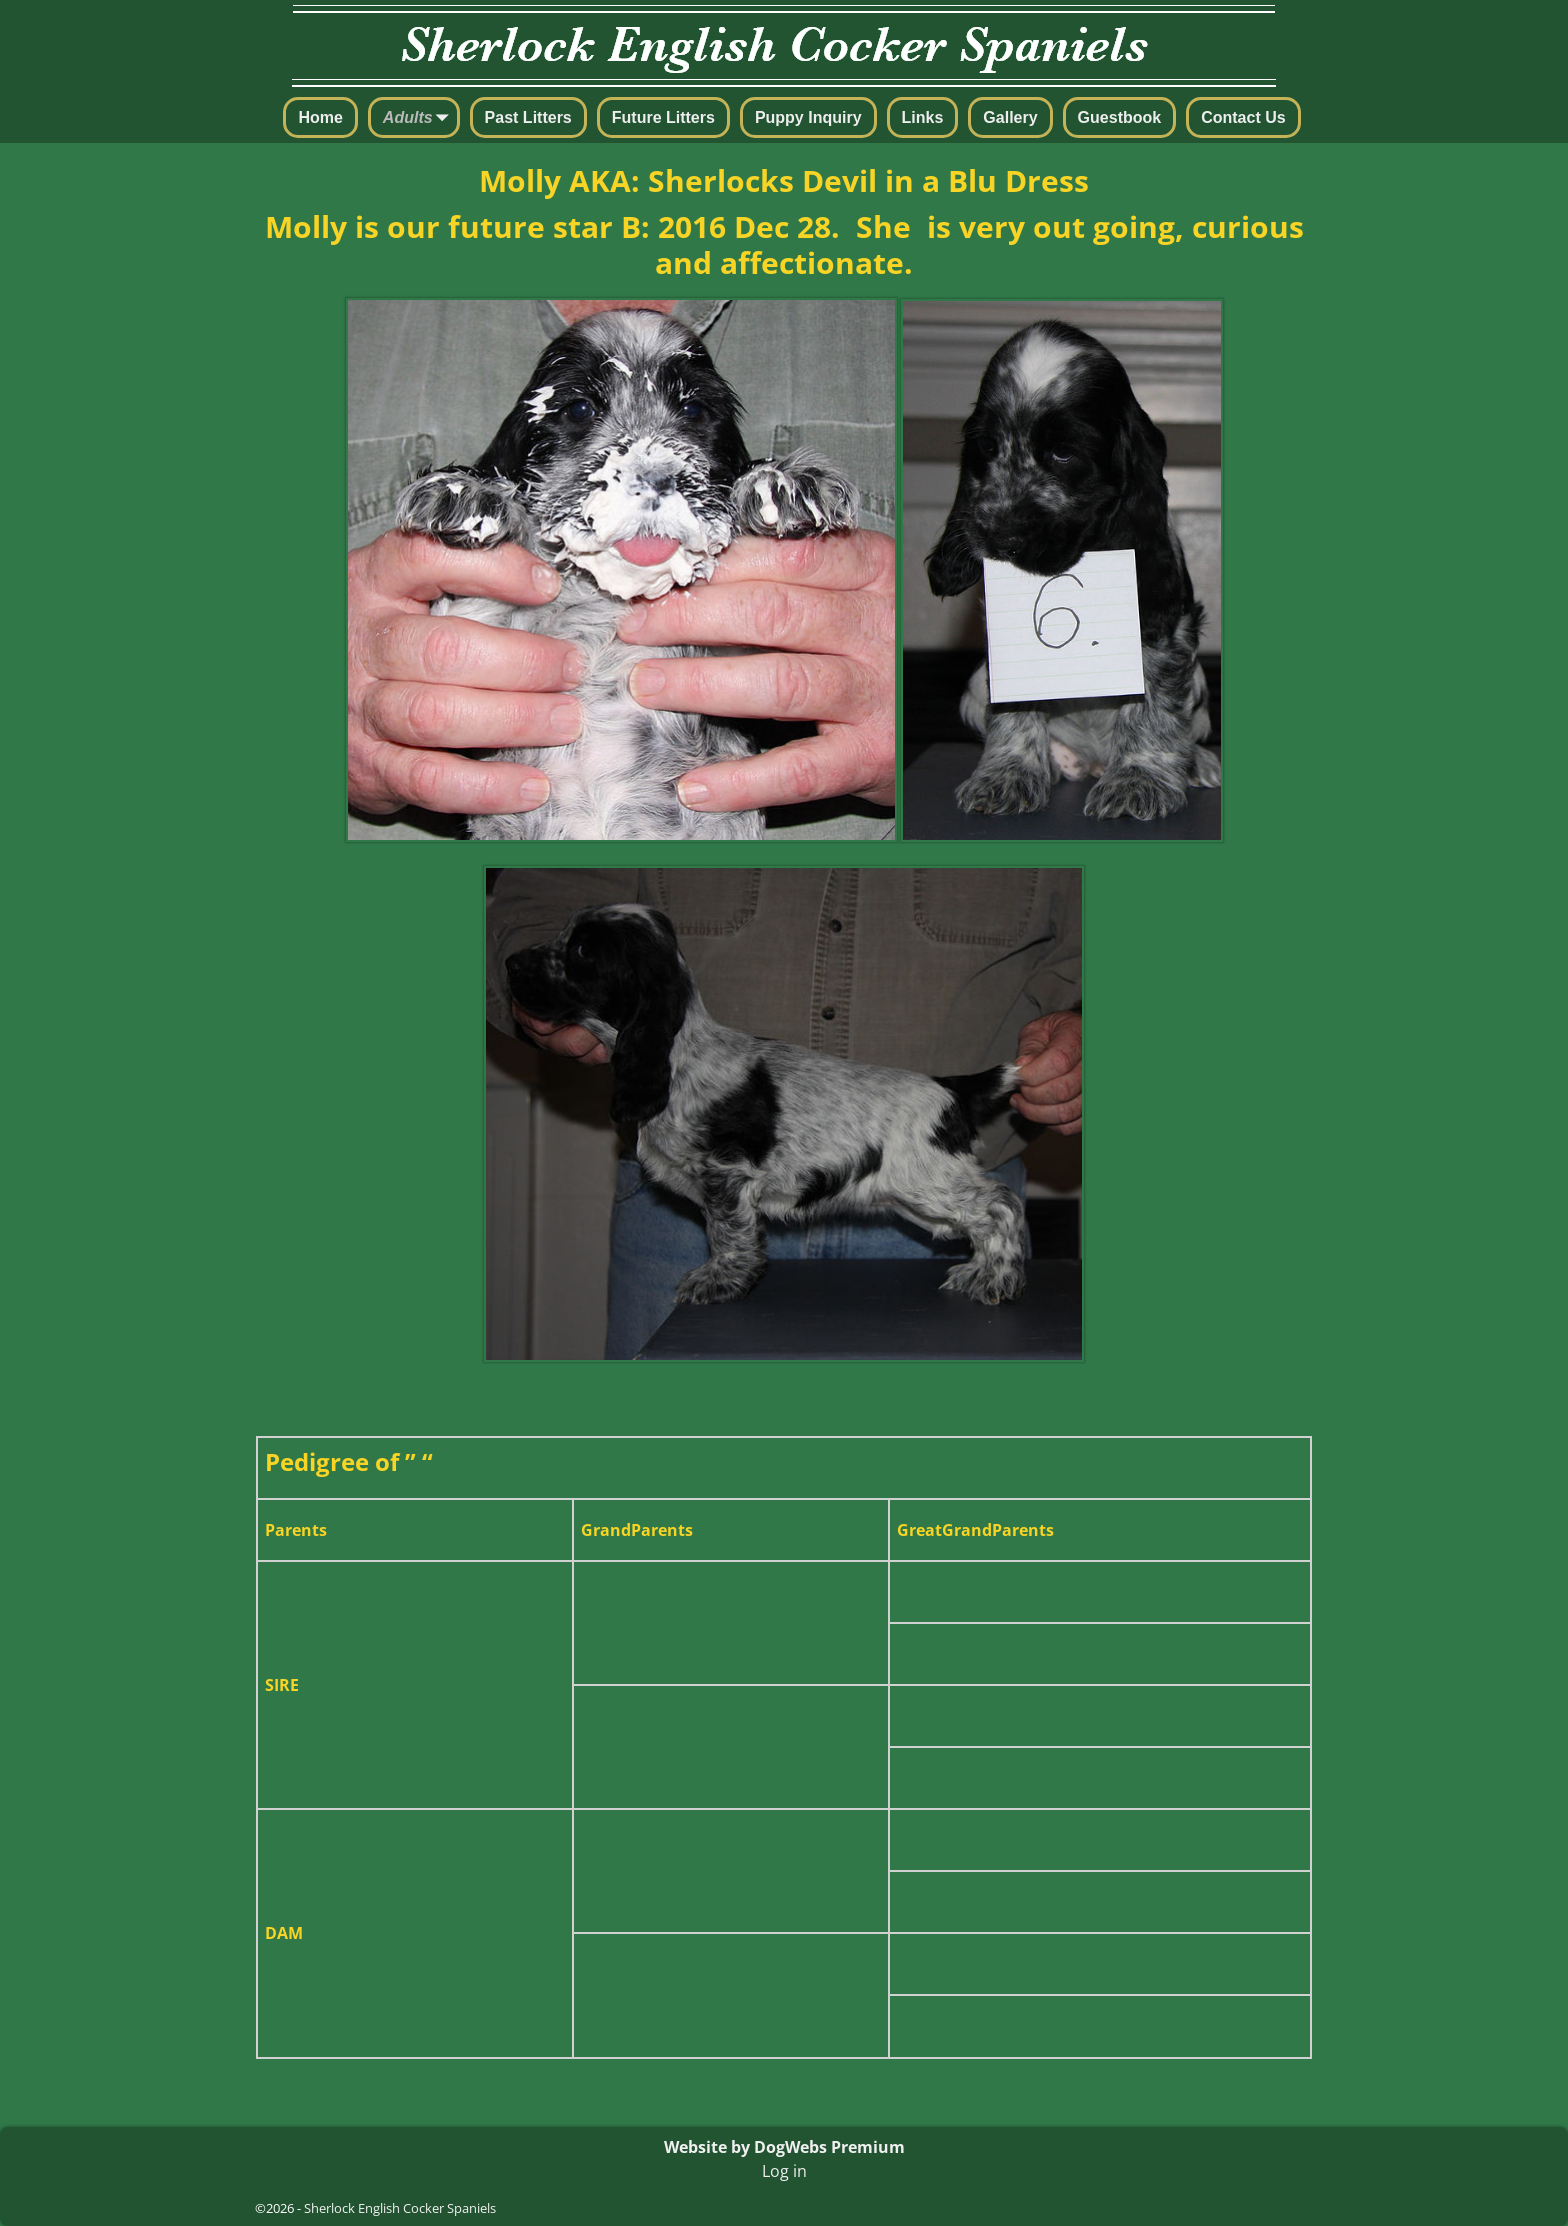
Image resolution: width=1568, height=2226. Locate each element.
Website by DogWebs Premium (784, 2147)
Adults (420, 119)
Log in (784, 2171)
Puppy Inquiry (808, 117)
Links (923, 117)
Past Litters (528, 117)
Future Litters (663, 117)
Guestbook (1120, 117)
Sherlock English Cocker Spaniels (400, 2208)
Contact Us (1243, 117)
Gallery (1010, 117)
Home (320, 117)
